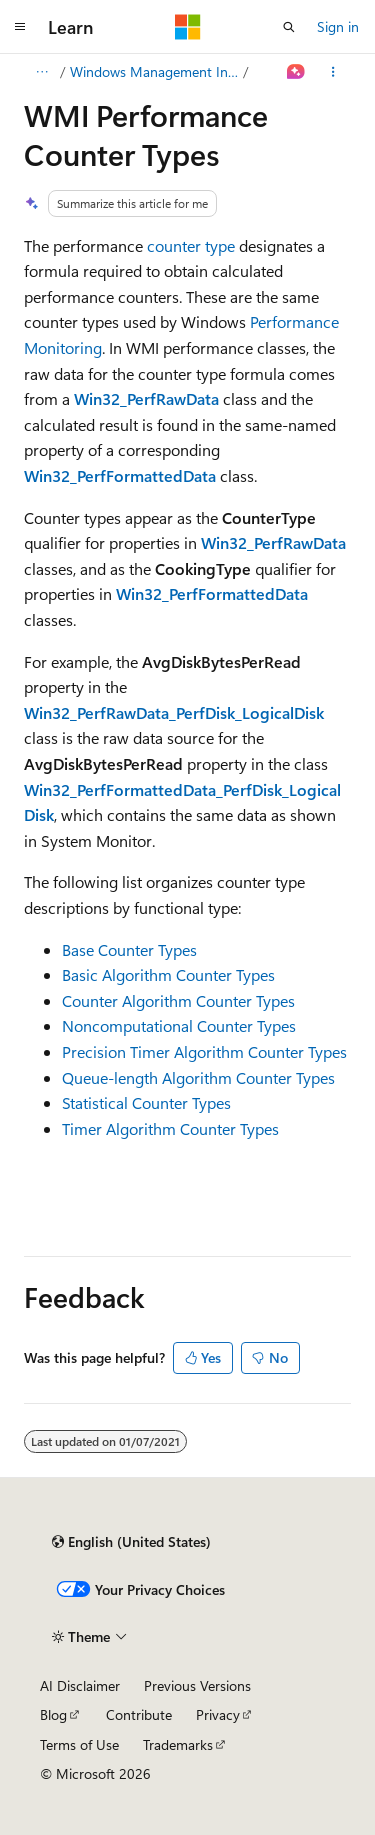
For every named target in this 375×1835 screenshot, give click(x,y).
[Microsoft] (188, 27)
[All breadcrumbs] (41, 72)
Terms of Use (79, 1744)
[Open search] (289, 27)
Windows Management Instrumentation (155, 71)
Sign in (338, 26)
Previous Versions (197, 1685)
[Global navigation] (20, 27)
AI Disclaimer (80, 1685)
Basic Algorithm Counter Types (168, 974)
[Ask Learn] (296, 72)
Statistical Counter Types (146, 1102)
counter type (191, 245)
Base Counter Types (129, 949)
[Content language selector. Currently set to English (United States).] (131, 1542)
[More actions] (333, 72)
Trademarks (178, 1744)
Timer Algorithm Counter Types (170, 1128)
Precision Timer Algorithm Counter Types (204, 1051)
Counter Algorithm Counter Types (178, 1000)
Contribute (139, 1714)
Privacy (218, 1714)
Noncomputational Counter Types (179, 1025)
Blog (53, 1714)
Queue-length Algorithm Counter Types (198, 1077)
